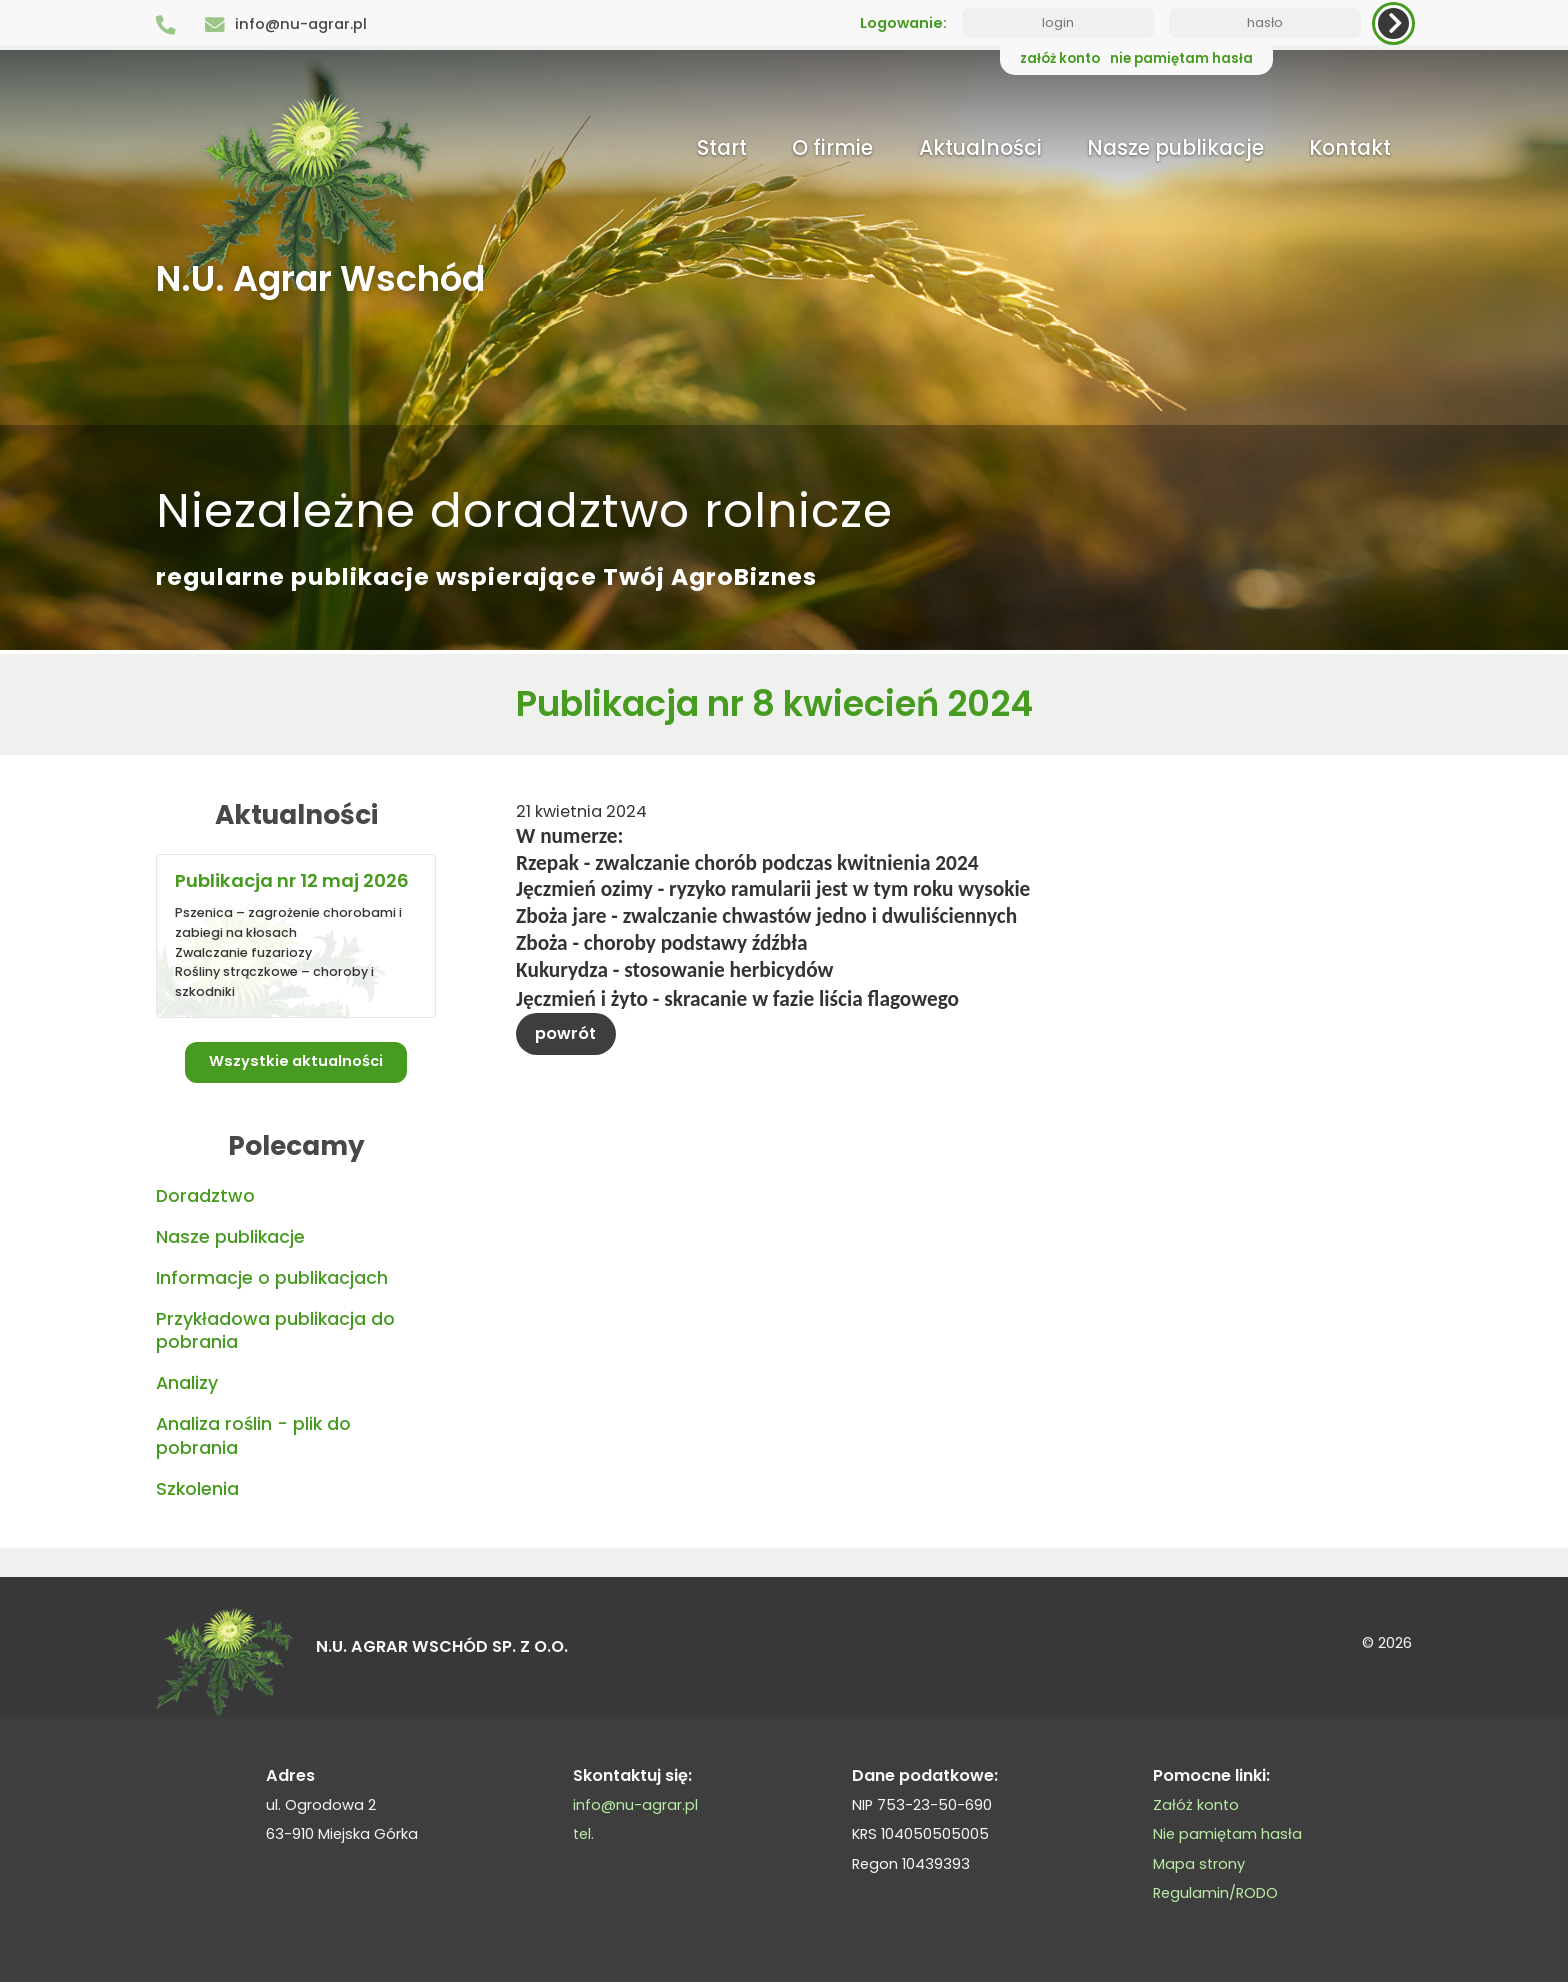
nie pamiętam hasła (1181, 58)
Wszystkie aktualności (296, 1061)
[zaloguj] (1393, 23)
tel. (583, 1834)
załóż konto (1060, 58)
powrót (565, 1033)
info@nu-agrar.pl (286, 24)
